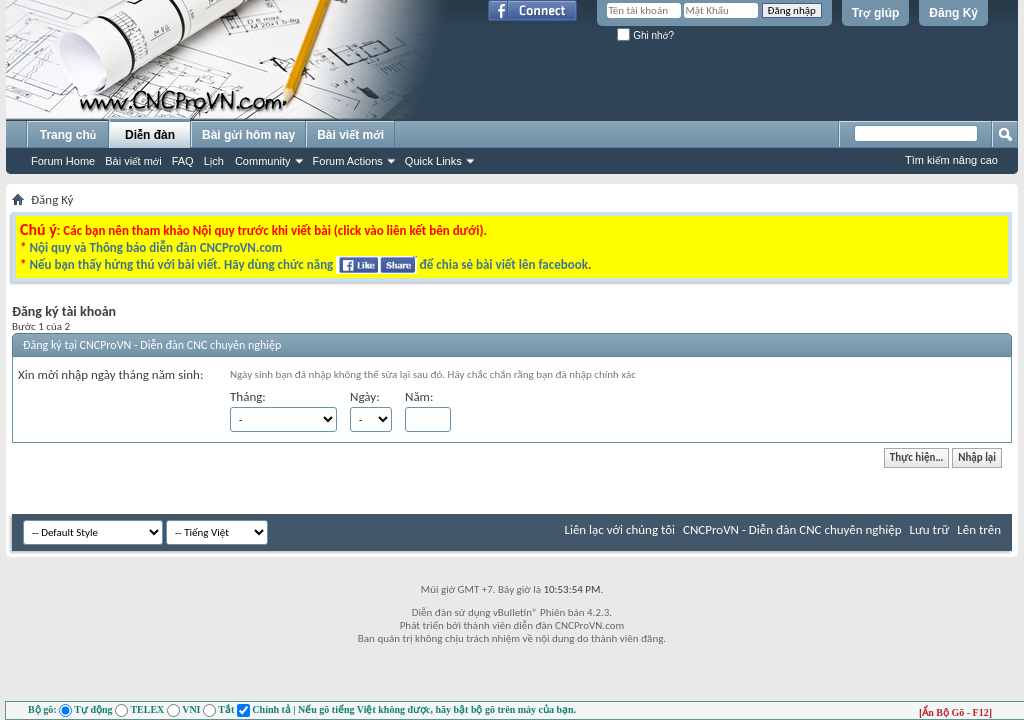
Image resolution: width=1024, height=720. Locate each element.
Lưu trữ (930, 529)
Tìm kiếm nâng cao (951, 160)
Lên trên (979, 529)
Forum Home (63, 161)
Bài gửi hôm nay (248, 135)
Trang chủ (68, 135)
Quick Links (433, 161)
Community (263, 161)
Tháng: (248, 396)
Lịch (214, 161)
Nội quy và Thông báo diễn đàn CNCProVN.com (155, 247)
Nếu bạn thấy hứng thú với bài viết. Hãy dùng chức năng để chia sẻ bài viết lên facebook (308, 264)
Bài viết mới (133, 161)
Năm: (419, 396)
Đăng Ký (953, 13)
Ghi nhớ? (645, 35)
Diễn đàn (150, 135)
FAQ (183, 161)
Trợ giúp (876, 13)
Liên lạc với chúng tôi (619, 529)
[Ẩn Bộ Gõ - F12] (955, 712)
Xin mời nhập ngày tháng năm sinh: (110, 374)
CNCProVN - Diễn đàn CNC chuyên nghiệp (792, 529)
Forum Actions (348, 161)
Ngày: (365, 396)
